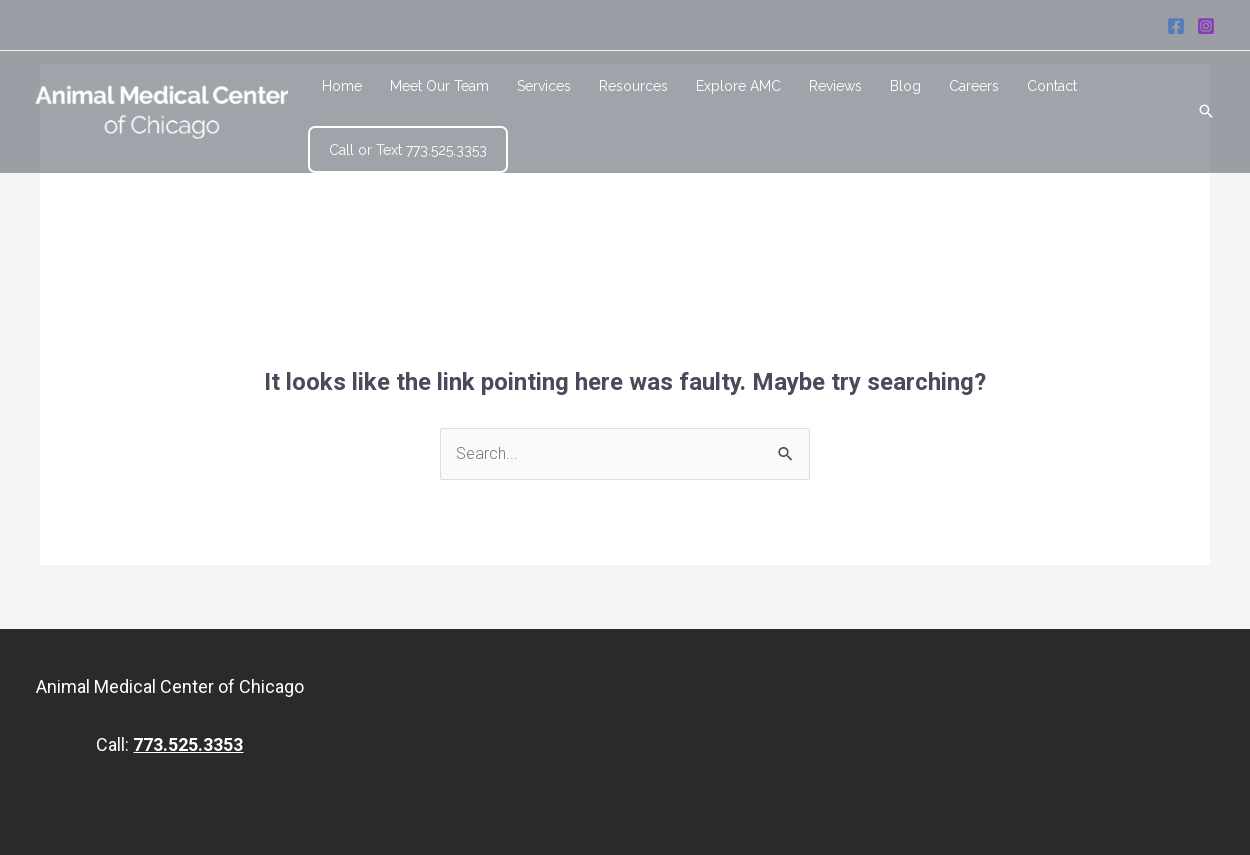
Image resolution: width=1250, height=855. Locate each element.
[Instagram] (1206, 26)
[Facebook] (1176, 26)
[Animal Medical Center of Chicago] (161, 110)
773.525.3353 (188, 745)
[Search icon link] (1206, 112)
